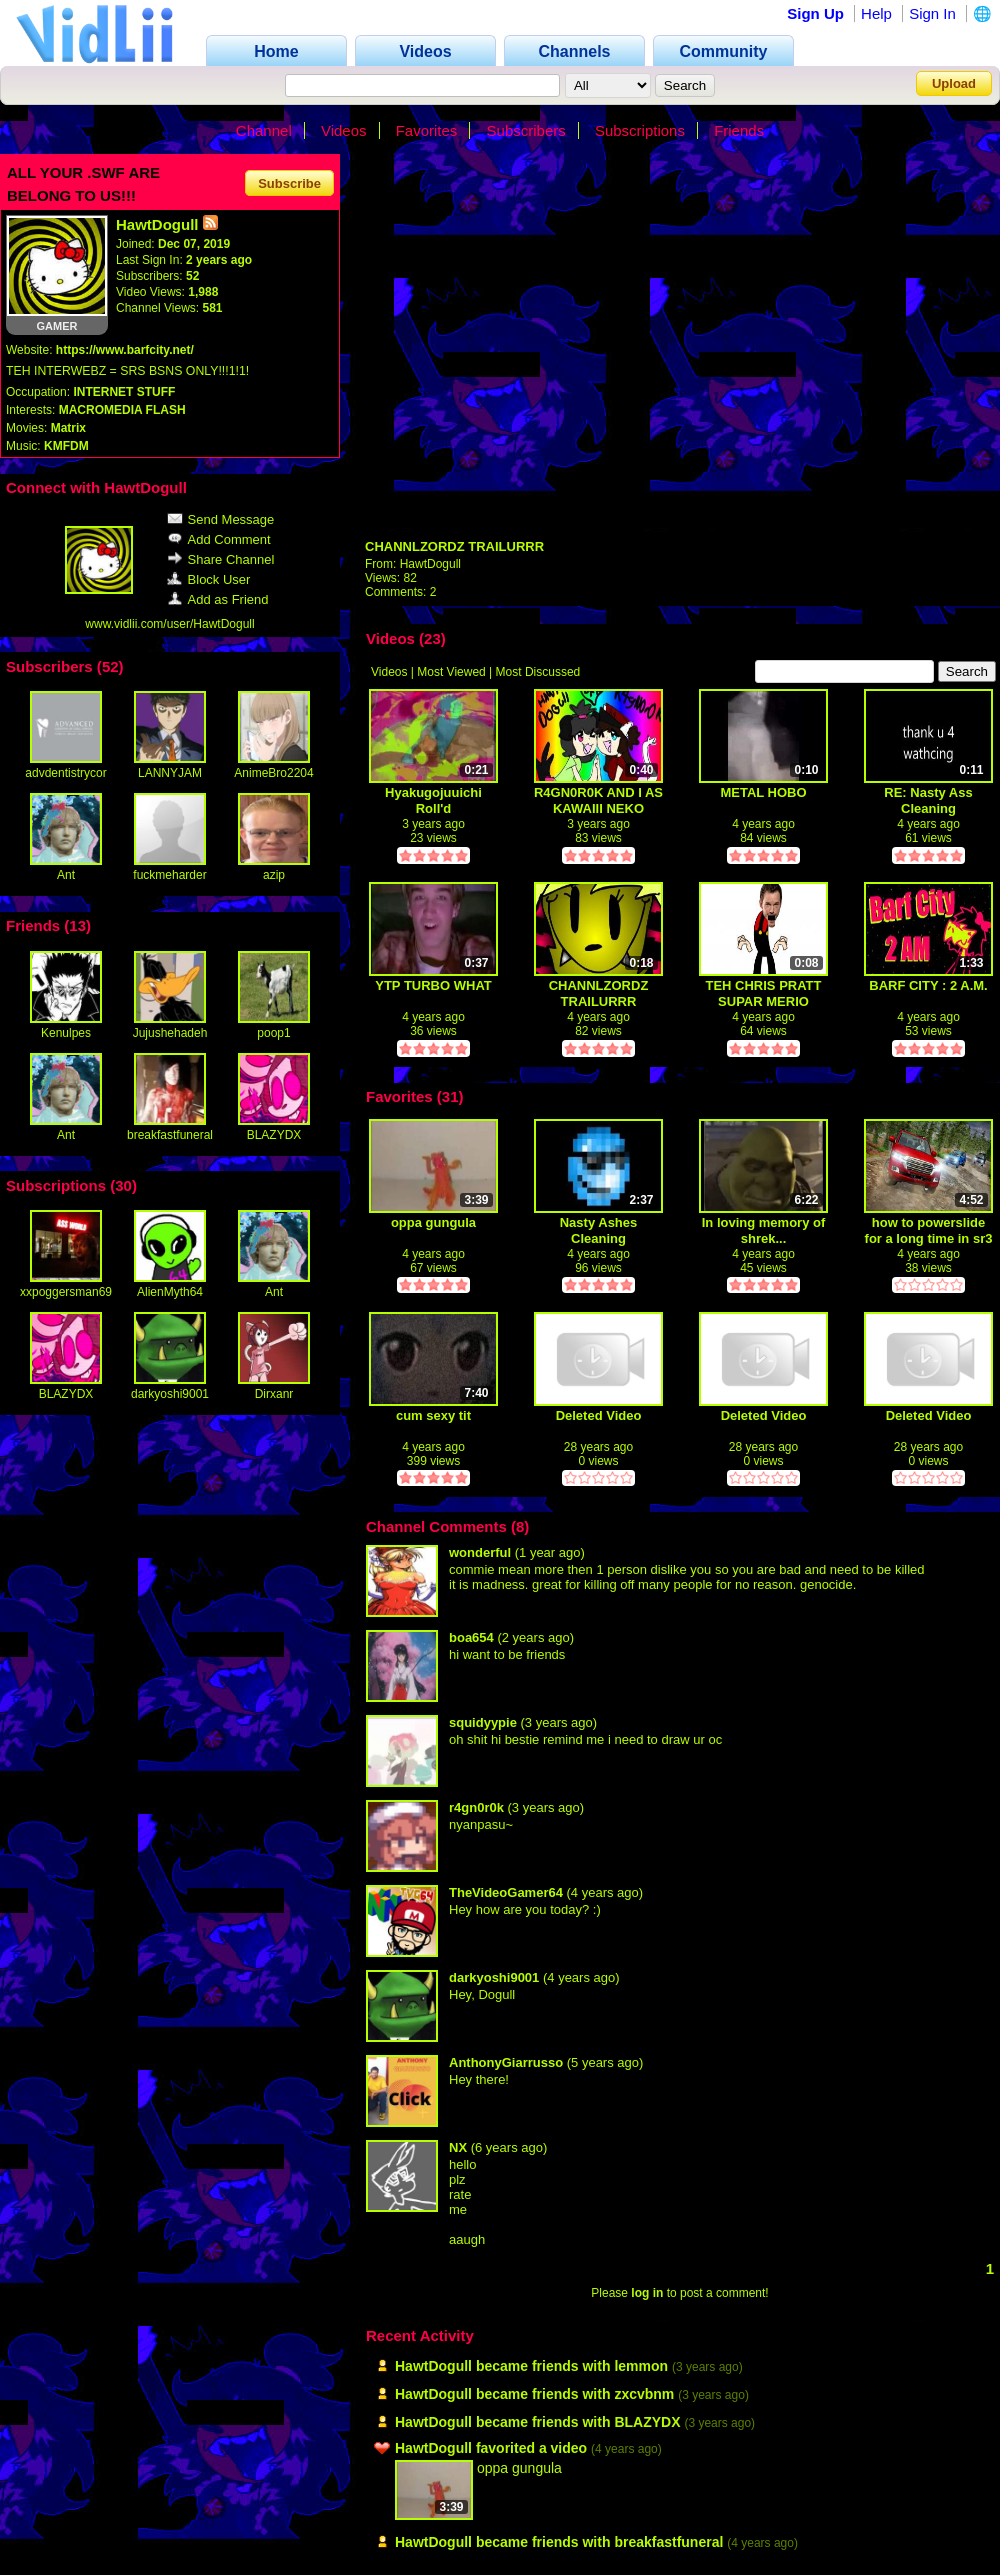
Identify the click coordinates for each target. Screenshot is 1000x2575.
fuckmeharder (169, 875)
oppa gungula (433, 1222)
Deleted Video (599, 1415)
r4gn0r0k (476, 1807)
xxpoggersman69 (66, 1292)
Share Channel (221, 559)
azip (274, 875)
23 (432, 638)
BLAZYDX (274, 1135)
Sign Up (815, 13)
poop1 (273, 1033)
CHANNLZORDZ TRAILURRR (454, 546)
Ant (66, 875)
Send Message (221, 519)
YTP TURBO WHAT (433, 985)
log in (647, 2293)
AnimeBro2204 (273, 773)
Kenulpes (66, 1033)
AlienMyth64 (170, 1292)
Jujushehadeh (170, 1033)
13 (77, 925)
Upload (954, 83)
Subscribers (526, 130)
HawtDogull (430, 564)
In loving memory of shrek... (764, 1230)
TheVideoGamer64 (506, 1892)
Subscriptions (640, 130)
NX (458, 2147)
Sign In (932, 13)
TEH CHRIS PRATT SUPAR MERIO (763, 993)
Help (876, 13)
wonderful (480, 1552)
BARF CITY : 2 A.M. (928, 985)
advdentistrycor (65, 773)
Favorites (427, 130)
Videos (344, 130)
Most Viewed (451, 672)
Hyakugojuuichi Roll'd (433, 800)
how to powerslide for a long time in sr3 (929, 1230)
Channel (264, 130)
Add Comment (219, 539)
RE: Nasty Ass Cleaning (928, 800)
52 (110, 666)
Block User (209, 579)
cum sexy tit (433, 1415)
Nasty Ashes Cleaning (599, 1230)
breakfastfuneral (170, 1135)
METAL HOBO (763, 792)
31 (450, 1096)
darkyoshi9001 (170, 1394)
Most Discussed (538, 672)
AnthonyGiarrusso (506, 2062)
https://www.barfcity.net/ (125, 350)
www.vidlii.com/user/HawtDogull (169, 624)
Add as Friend (218, 599)
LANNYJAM (170, 773)
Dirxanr (274, 1394)
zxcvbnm (644, 2394)
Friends (739, 130)
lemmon (641, 2366)
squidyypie (483, 1722)
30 (123, 1185)
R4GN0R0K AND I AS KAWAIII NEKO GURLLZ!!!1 (598, 800)
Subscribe (289, 182)
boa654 (471, 1637)
